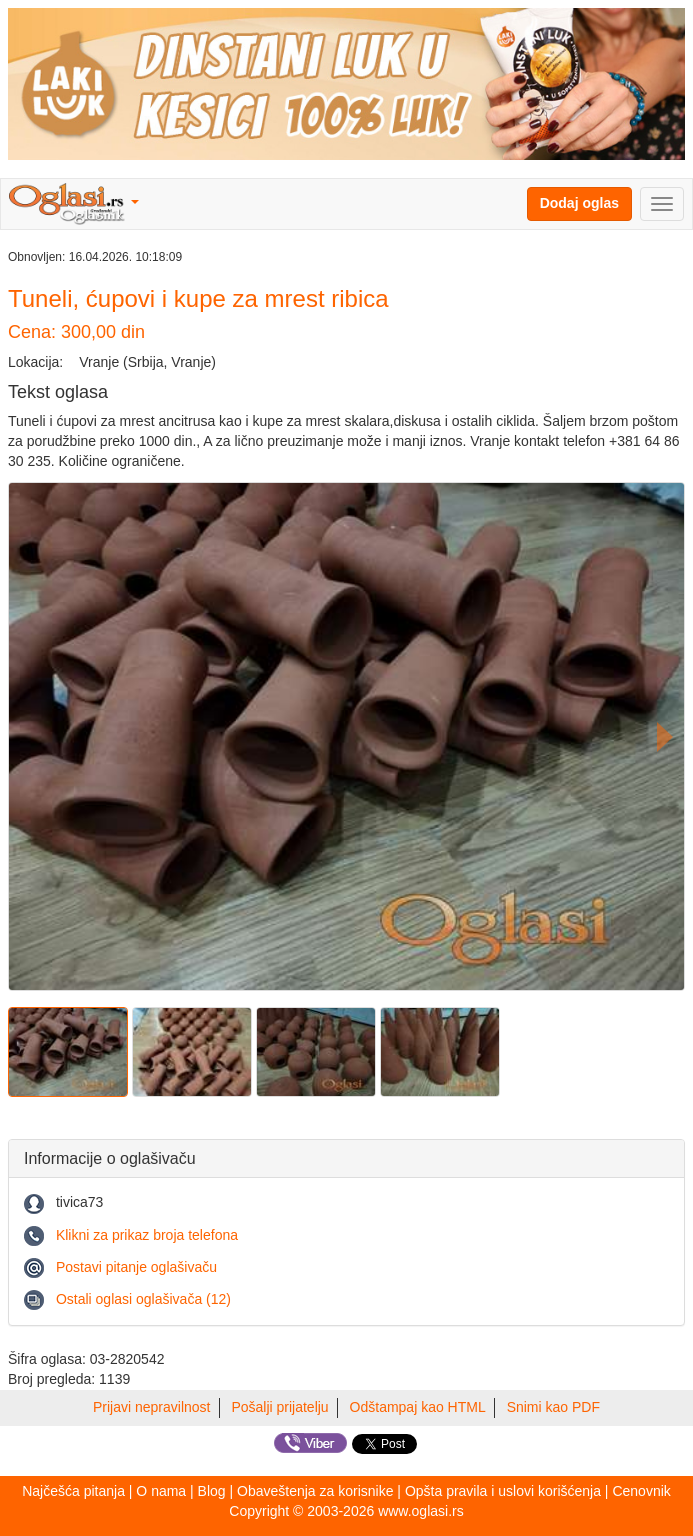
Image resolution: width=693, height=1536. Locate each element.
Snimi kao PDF (553, 1407)
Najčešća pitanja (73, 1491)
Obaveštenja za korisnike (315, 1491)
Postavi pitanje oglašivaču (136, 1267)
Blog (212, 1491)
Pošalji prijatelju (279, 1407)
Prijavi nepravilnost (152, 1407)
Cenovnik (641, 1491)
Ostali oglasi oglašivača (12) (143, 1299)
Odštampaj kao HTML (418, 1407)
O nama (161, 1491)
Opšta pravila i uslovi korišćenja (503, 1491)
